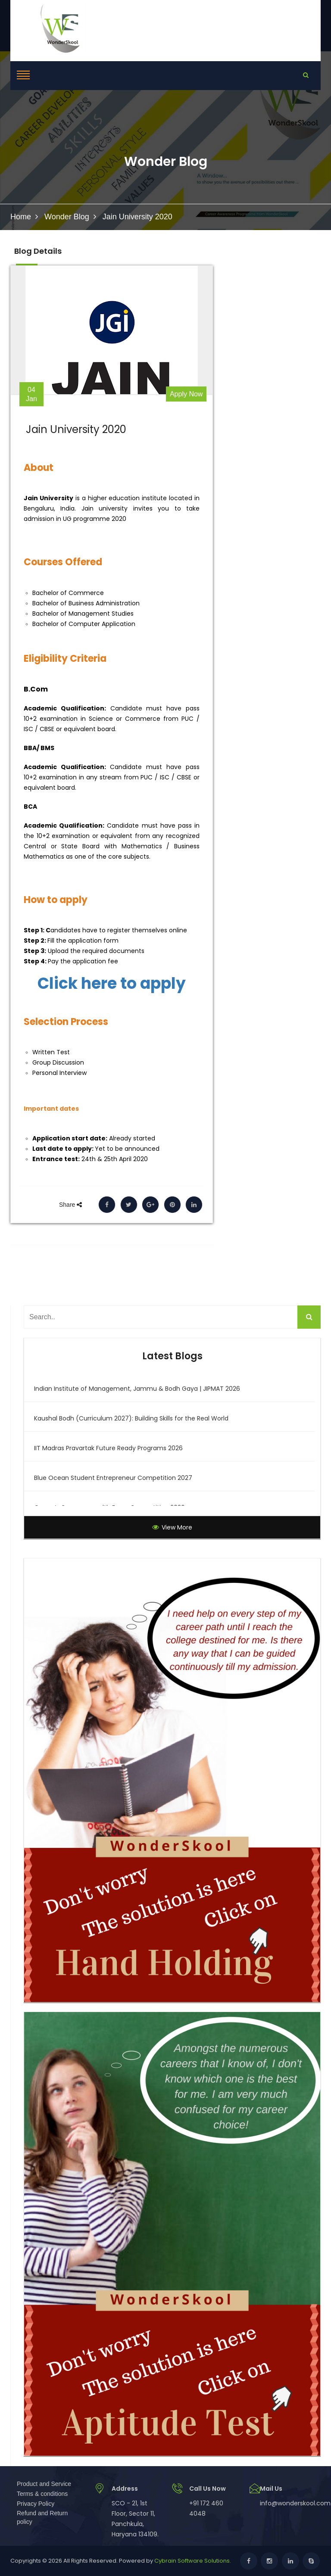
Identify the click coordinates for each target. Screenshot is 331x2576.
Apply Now (186, 394)
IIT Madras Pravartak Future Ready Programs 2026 (108, 1448)
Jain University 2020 (76, 429)
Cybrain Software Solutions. (192, 2561)
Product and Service (44, 2483)
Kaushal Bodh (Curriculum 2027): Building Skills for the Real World (131, 1418)
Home (20, 216)
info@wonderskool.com (295, 2503)
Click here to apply (111, 983)
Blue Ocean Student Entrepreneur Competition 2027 (113, 1477)
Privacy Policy (35, 2503)
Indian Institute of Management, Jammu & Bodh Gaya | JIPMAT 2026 (137, 1388)
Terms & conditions (42, 2493)
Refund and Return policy (42, 2517)
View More (172, 1527)
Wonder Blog (66, 216)
